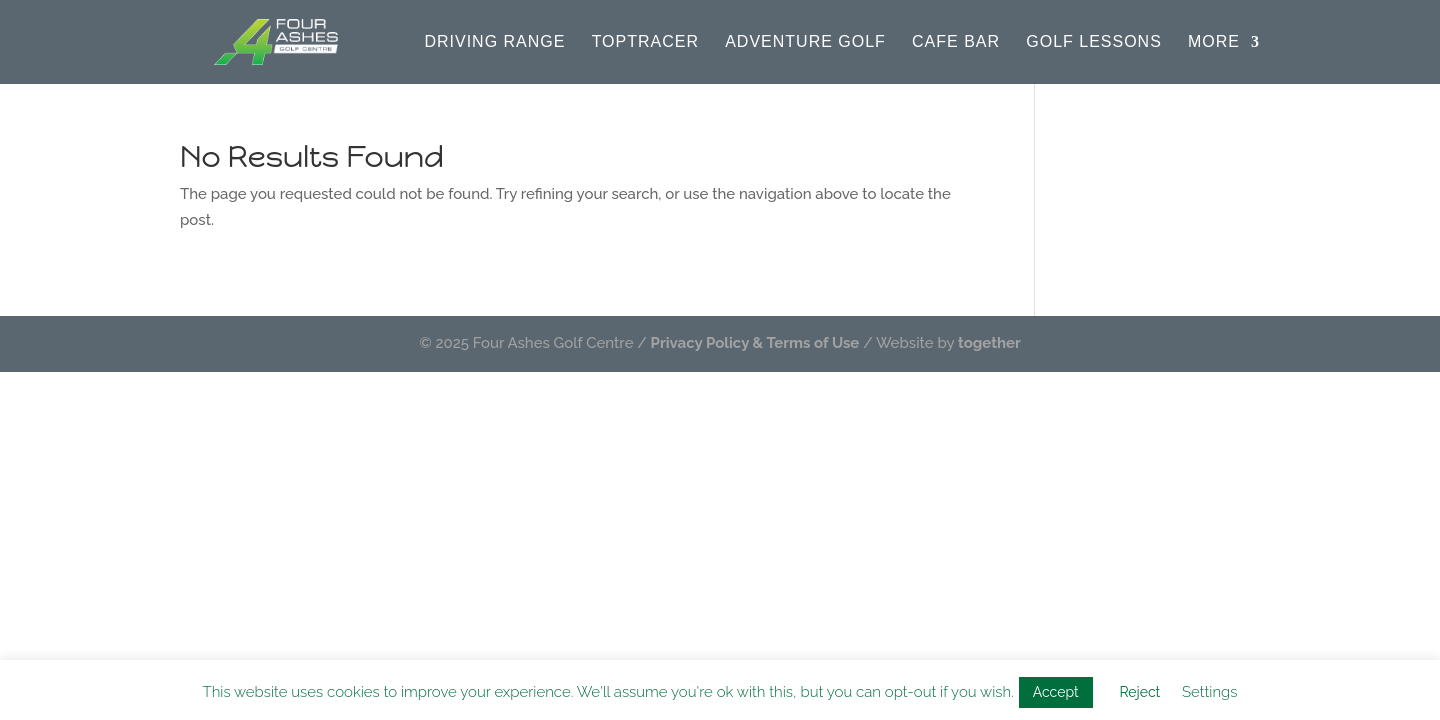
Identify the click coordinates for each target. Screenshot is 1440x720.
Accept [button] (1056, 692)
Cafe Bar (956, 42)
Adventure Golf (805, 42)
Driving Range (494, 42)
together (989, 343)
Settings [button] (1209, 692)
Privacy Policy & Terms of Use (755, 343)
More (1214, 42)
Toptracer (645, 42)
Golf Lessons (1094, 42)
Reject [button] (1139, 692)
